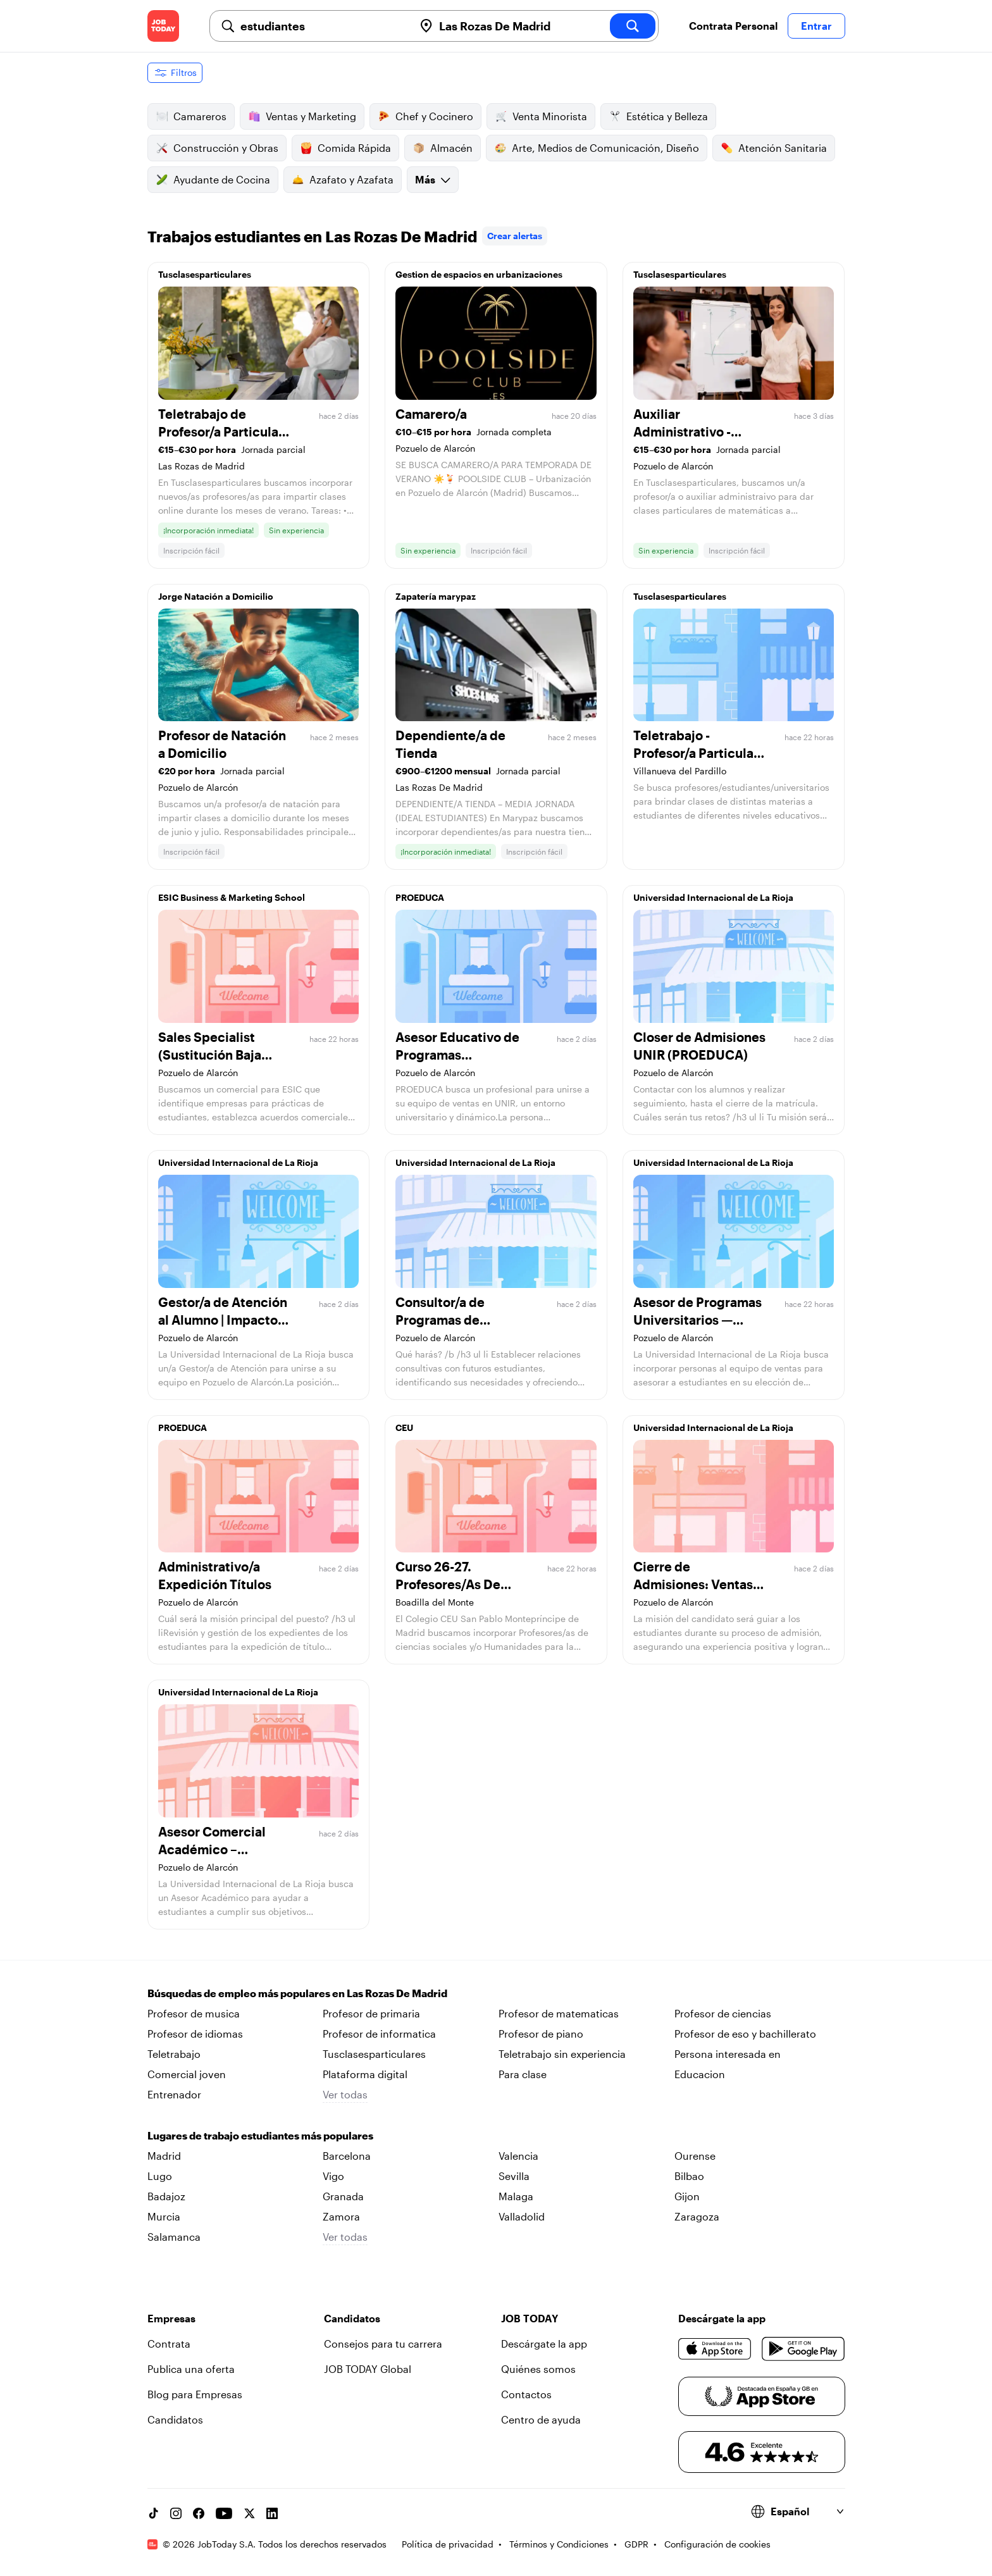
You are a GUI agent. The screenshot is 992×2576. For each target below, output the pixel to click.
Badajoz (166, 2196)
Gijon (687, 2196)
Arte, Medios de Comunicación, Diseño (596, 148)
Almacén (442, 148)
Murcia (163, 2216)
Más (432, 179)
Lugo (159, 2176)
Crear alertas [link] (514, 235)
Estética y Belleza (658, 116)
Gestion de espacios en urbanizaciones (478, 274)
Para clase (523, 2074)
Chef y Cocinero (425, 116)
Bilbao (689, 2176)
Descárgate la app (544, 2344)
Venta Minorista (541, 116)
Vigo (333, 2176)
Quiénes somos (538, 2369)
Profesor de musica (193, 2013)
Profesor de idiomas (195, 2034)
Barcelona (347, 2156)
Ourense (695, 2156)
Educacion (699, 2074)
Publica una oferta (191, 2369)
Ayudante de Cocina (213, 179)
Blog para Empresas (194, 2394)
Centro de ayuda (541, 2419)
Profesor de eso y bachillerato (745, 2034)
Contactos (526, 2394)
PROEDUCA (419, 897)
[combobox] (322, 26)
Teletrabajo (174, 2054)
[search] (632, 26)
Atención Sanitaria (774, 148)
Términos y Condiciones (559, 2544)
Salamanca (174, 2237)
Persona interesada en (727, 2054)
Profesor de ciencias (722, 2013)
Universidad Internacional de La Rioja (713, 897)
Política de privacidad (447, 2544)
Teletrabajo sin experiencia (562, 2054)
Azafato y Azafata (343, 179)
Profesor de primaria (371, 2013)
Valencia (518, 2156)
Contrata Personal (733, 26)
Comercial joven (186, 2074)
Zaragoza (696, 2216)
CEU (404, 1427)
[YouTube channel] (224, 2513)
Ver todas (345, 2094)
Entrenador (174, 2094)
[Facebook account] (198, 2513)
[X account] (249, 2513)
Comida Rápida (345, 148)
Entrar (816, 26)
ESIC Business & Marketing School (231, 897)
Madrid (164, 2156)
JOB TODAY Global (367, 2369)
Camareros (191, 116)
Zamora (341, 2216)
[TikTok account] (153, 2513)
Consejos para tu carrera (383, 2344)
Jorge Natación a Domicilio (215, 596)
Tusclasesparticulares (204, 274)
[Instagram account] (176, 2513)
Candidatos (175, 2419)
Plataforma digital (365, 2074)
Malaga (516, 2196)
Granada (343, 2196)
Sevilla (514, 2176)
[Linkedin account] (272, 2513)
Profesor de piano (541, 2034)
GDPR (636, 2544)
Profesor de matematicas (559, 2013)
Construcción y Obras (217, 148)
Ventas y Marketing (302, 116)
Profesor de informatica (379, 2034)
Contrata (168, 2344)
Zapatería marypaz (435, 596)
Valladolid (522, 2216)
